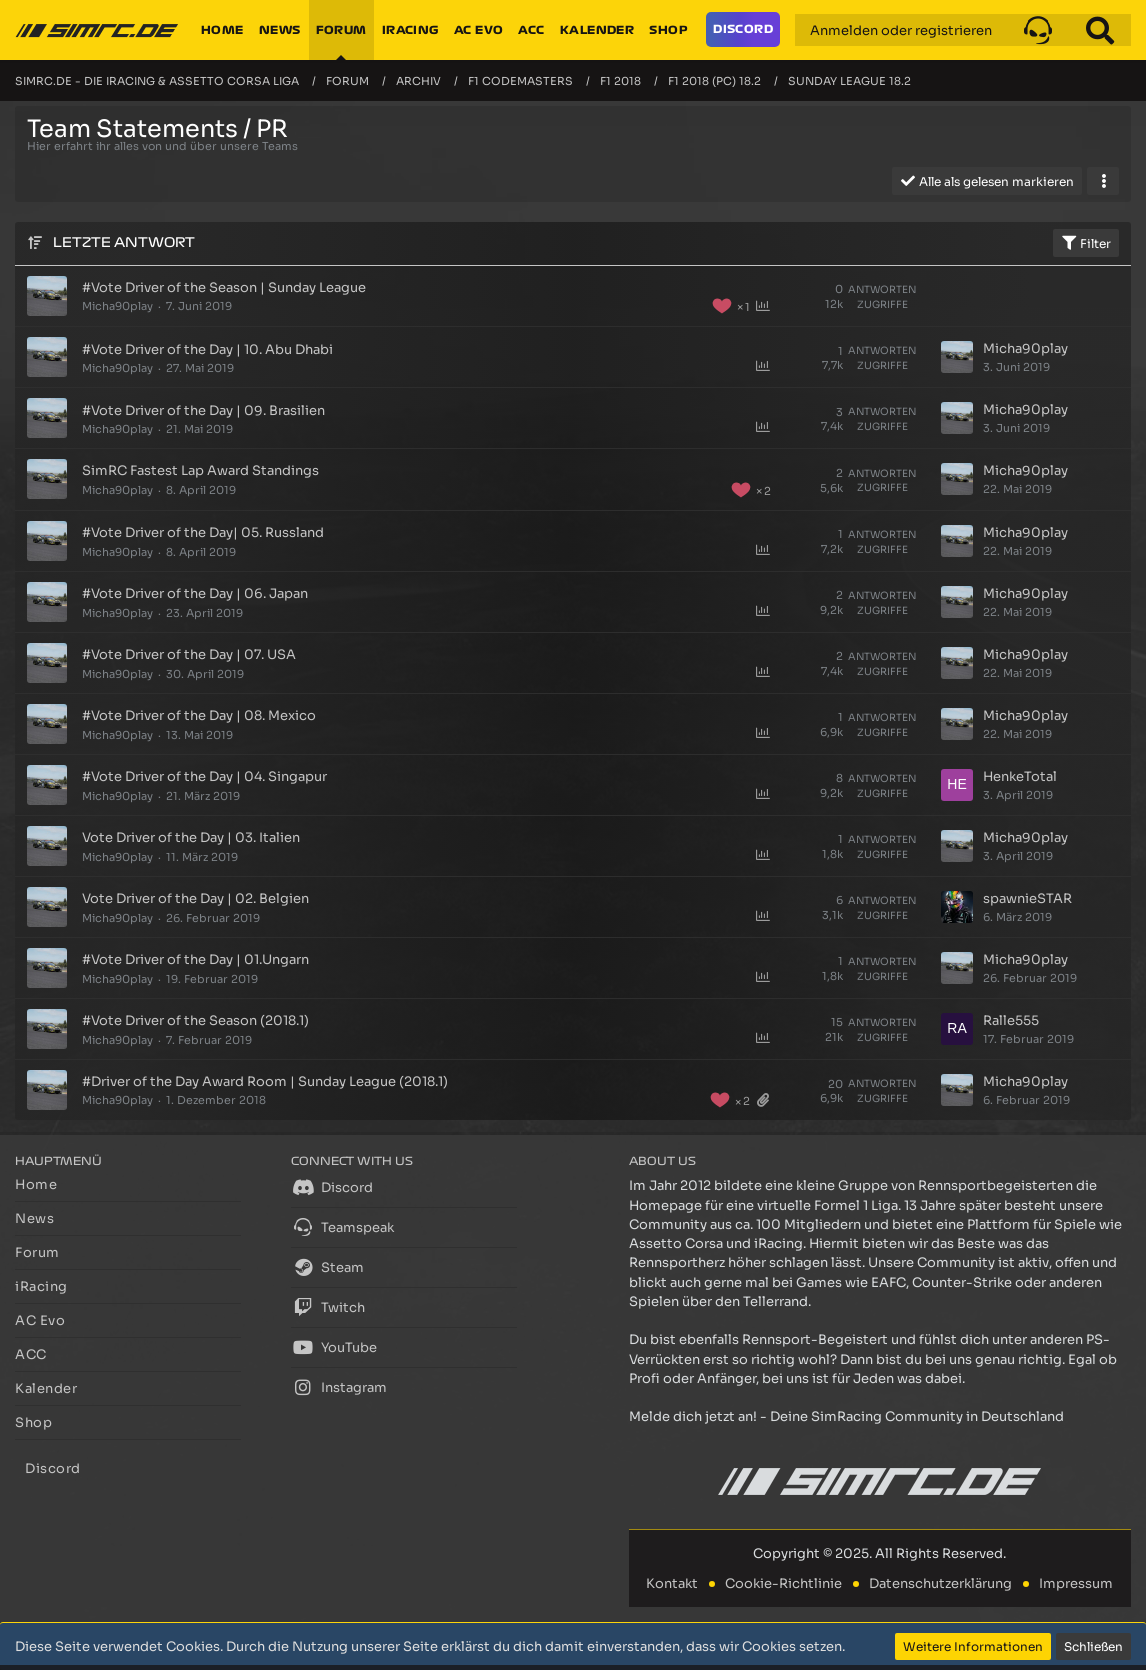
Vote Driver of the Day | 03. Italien (191, 837)
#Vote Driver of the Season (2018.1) (195, 1020)
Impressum (1076, 1583)
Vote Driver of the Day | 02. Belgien (195, 898)
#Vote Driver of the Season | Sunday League (224, 287)
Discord (332, 1187)
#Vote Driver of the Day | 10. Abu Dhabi (207, 349)
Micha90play (117, 306)
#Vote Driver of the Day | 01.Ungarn (195, 959)
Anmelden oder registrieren (901, 30)
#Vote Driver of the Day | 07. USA (189, 654)
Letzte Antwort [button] (124, 242)
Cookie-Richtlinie (783, 1583)
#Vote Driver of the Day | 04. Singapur (204, 776)
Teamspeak (342, 1227)
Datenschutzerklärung (940, 1583)
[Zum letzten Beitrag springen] (957, 357)
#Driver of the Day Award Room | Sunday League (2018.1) (265, 1081)
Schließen (1093, 1646)
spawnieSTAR (1027, 898)
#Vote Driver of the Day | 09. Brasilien (203, 410)
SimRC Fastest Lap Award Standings (200, 470)
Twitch (328, 1307)
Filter (1086, 243)
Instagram (339, 1387)
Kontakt (672, 1583)
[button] (1038, 30)
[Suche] (1100, 30)
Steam (327, 1267)
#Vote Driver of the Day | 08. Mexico (199, 715)
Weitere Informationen (973, 1646)
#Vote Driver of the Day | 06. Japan (195, 593)
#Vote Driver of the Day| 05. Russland (203, 532)
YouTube (334, 1347)
